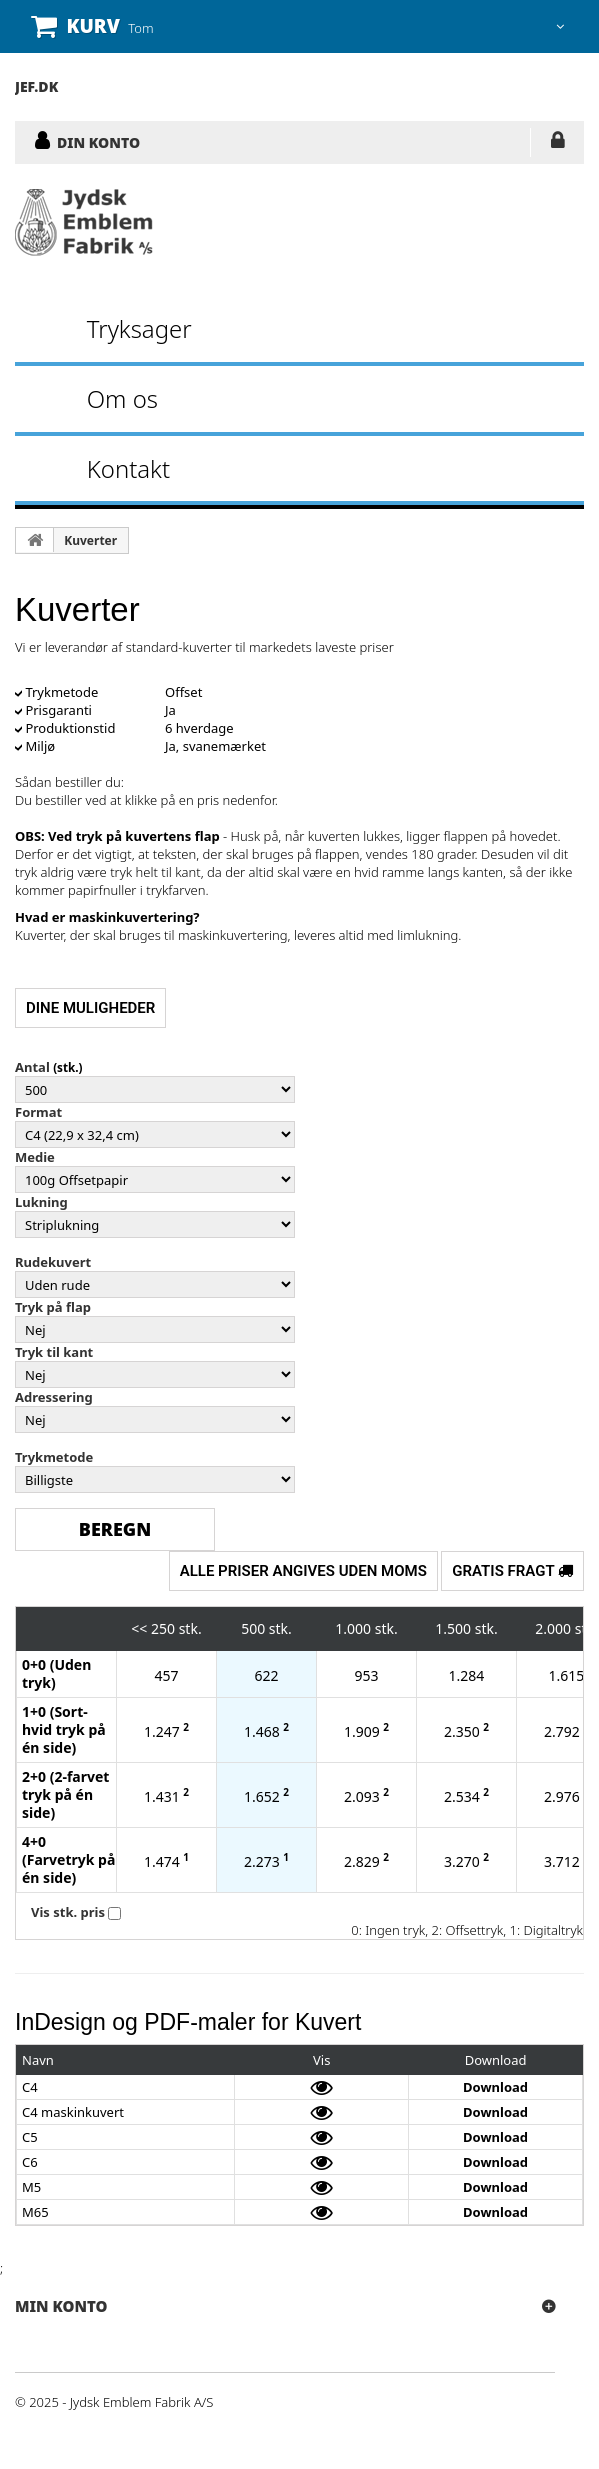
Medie (35, 1157)
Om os (122, 398)
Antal (32, 1067)
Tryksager (139, 328)
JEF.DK (36, 86)
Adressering (54, 1397)
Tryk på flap (53, 1307)
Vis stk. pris (68, 1912)
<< (139, 1628)
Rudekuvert (53, 1262)
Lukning (41, 1202)
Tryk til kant (54, 1352)
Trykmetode (54, 1457)
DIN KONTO (98, 142)
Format (38, 1112)
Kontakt (128, 468)
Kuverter (90, 540)
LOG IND (557, 144)
